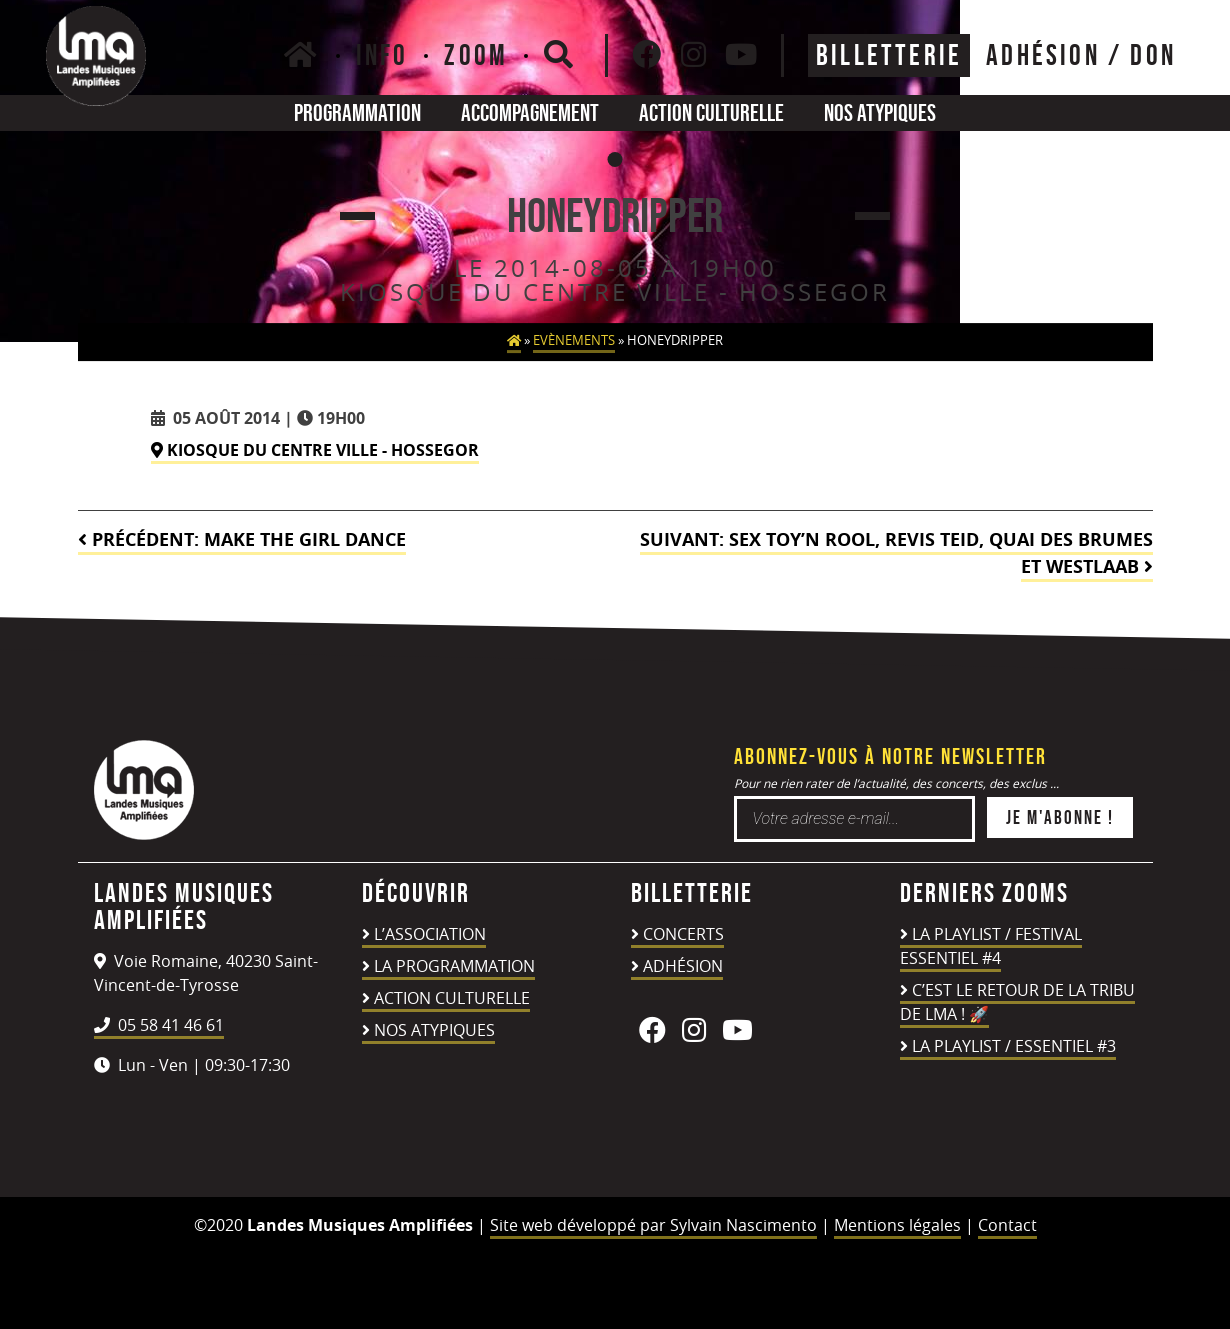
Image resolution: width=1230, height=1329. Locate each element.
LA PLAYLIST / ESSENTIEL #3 (1014, 1046)
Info (382, 55)
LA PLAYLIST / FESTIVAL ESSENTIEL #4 (991, 946)
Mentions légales (897, 1225)
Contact (1007, 1225)
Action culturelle (711, 112)
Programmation (357, 112)
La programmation (454, 966)
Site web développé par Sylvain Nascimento (653, 1225)
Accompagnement (530, 112)
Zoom (476, 55)
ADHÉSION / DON (1081, 55)
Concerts (683, 934)
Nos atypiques (880, 112)
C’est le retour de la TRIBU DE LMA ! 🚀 (1017, 1002)
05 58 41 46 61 (159, 1025)
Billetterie (889, 55)
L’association (430, 934)
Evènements (574, 340)
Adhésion (683, 966)
